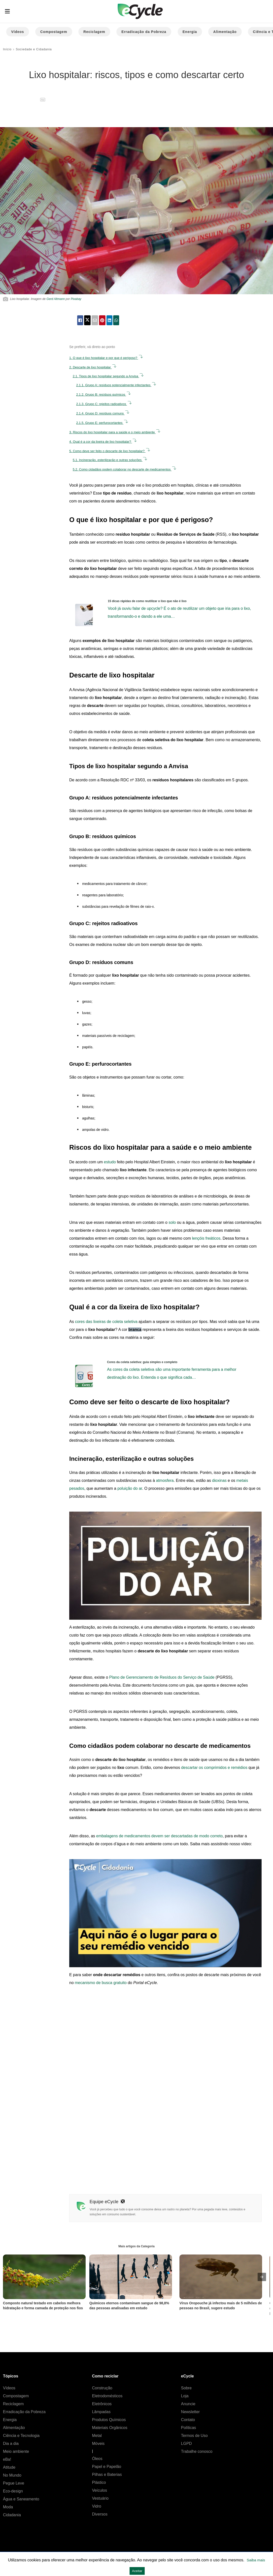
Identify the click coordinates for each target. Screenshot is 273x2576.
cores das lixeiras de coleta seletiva (106, 1321)
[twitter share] (87, 320)
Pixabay (76, 299)
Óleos (97, 2459)
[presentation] (262, 2277)
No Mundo (12, 2475)
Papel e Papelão (106, 2466)
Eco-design (13, 2491)
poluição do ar (129, 1488)
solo (172, 1222)
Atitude (9, 2467)
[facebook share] (80, 320)
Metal (97, 2435)
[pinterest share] (102, 320)
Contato (188, 2420)
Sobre (186, 2388)
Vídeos (17, 32)
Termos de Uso (194, 2435)
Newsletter (190, 2412)
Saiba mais (256, 2560)
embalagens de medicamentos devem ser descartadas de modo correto (159, 1836)
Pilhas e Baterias (107, 2474)
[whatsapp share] (116, 320)
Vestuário (100, 2498)
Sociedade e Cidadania (34, 49)
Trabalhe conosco (196, 2451)
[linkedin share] (109, 320)
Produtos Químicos (109, 2420)
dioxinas (219, 1480)
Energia (190, 32)
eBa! (7, 2459)
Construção (102, 2388)
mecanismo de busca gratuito (100, 1983)
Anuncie (188, 2404)
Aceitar (137, 2571)
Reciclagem (94, 32)
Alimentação (225, 32)
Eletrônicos (102, 2404)
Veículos (99, 2490)
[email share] (95, 320)
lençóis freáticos (205, 1238)
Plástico (99, 2482)
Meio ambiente (16, 2451)
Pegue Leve (13, 2483)
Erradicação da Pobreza (143, 32)
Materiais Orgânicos (109, 2428)
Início (7, 49)
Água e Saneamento (21, 2499)
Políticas (188, 2428)
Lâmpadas (101, 2412)
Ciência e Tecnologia (21, 2435)
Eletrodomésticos (107, 2396)
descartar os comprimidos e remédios (213, 1767)
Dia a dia (11, 2443)
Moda (8, 2507)
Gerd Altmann (55, 299)
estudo (109, 1162)
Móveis (98, 2443)
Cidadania (12, 2515)
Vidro (96, 2506)
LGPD (186, 2443)
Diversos (99, 2514)
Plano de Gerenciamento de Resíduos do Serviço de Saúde (161, 1677)
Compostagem (53, 32)
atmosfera (165, 1480)
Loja (184, 2396)
